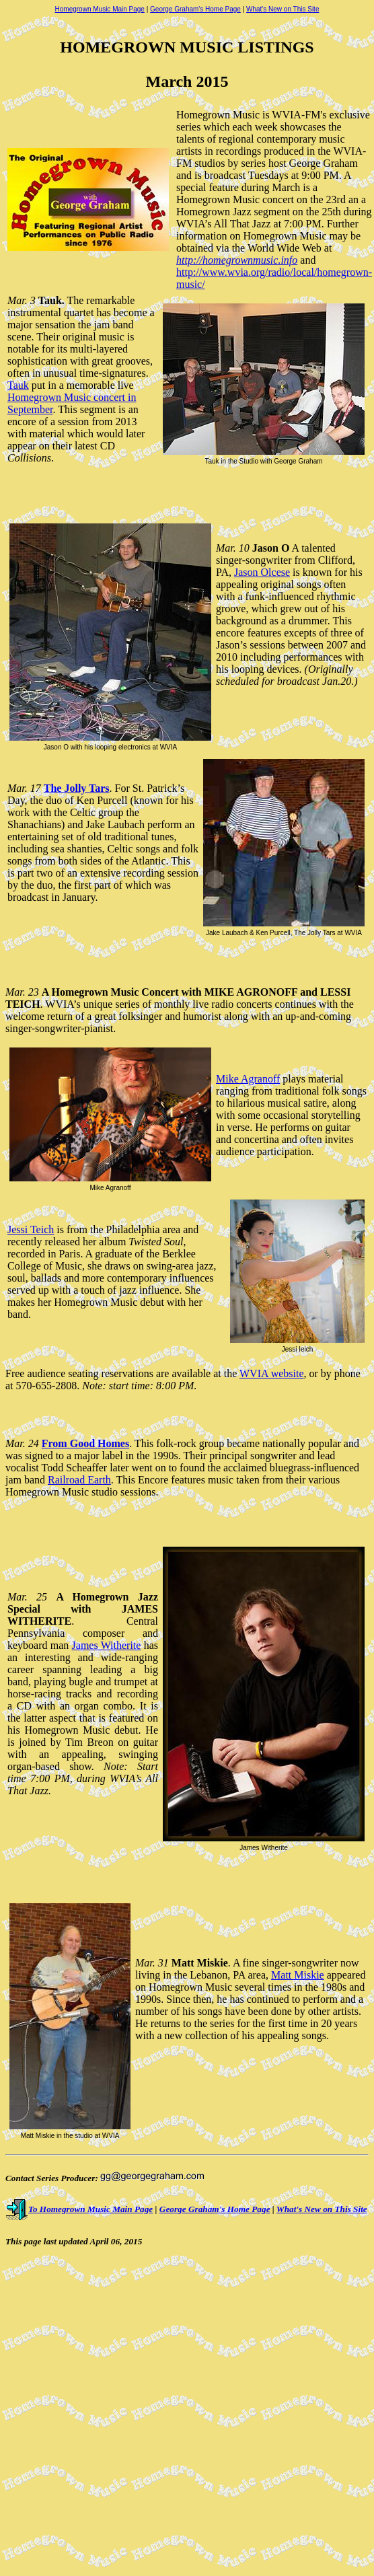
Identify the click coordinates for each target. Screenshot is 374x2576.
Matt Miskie (297, 1975)
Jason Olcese (262, 572)
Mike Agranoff (248, 1078)
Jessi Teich (30, 1229)
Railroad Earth (79, 1479)
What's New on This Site (282, 9)
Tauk (18, 385)
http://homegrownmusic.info (236, 260)
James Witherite (106, 1645)
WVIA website (271, 1373)
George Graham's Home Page (195, 9)
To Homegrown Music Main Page (79, 2209)
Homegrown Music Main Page (100, 9)
